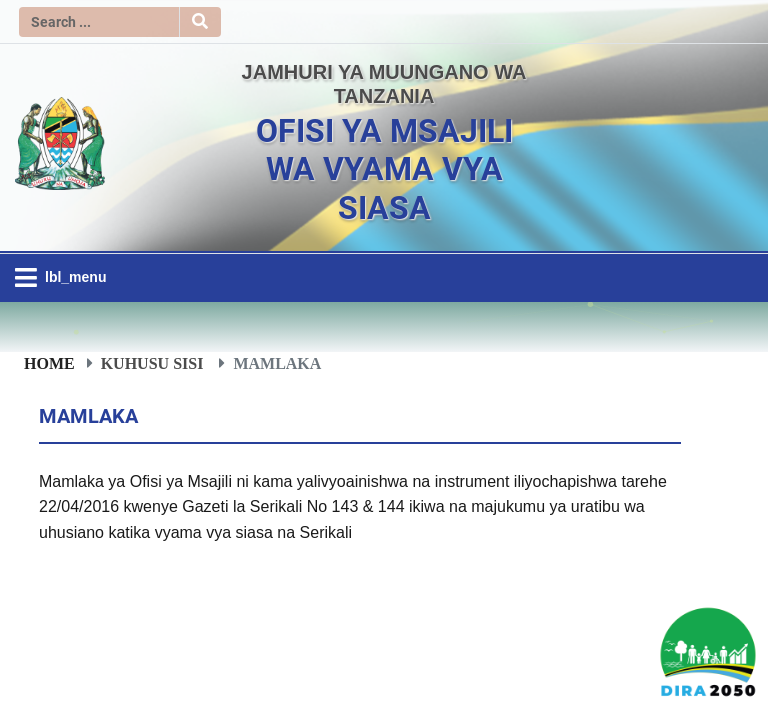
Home (49, 363)
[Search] (99, 22)
